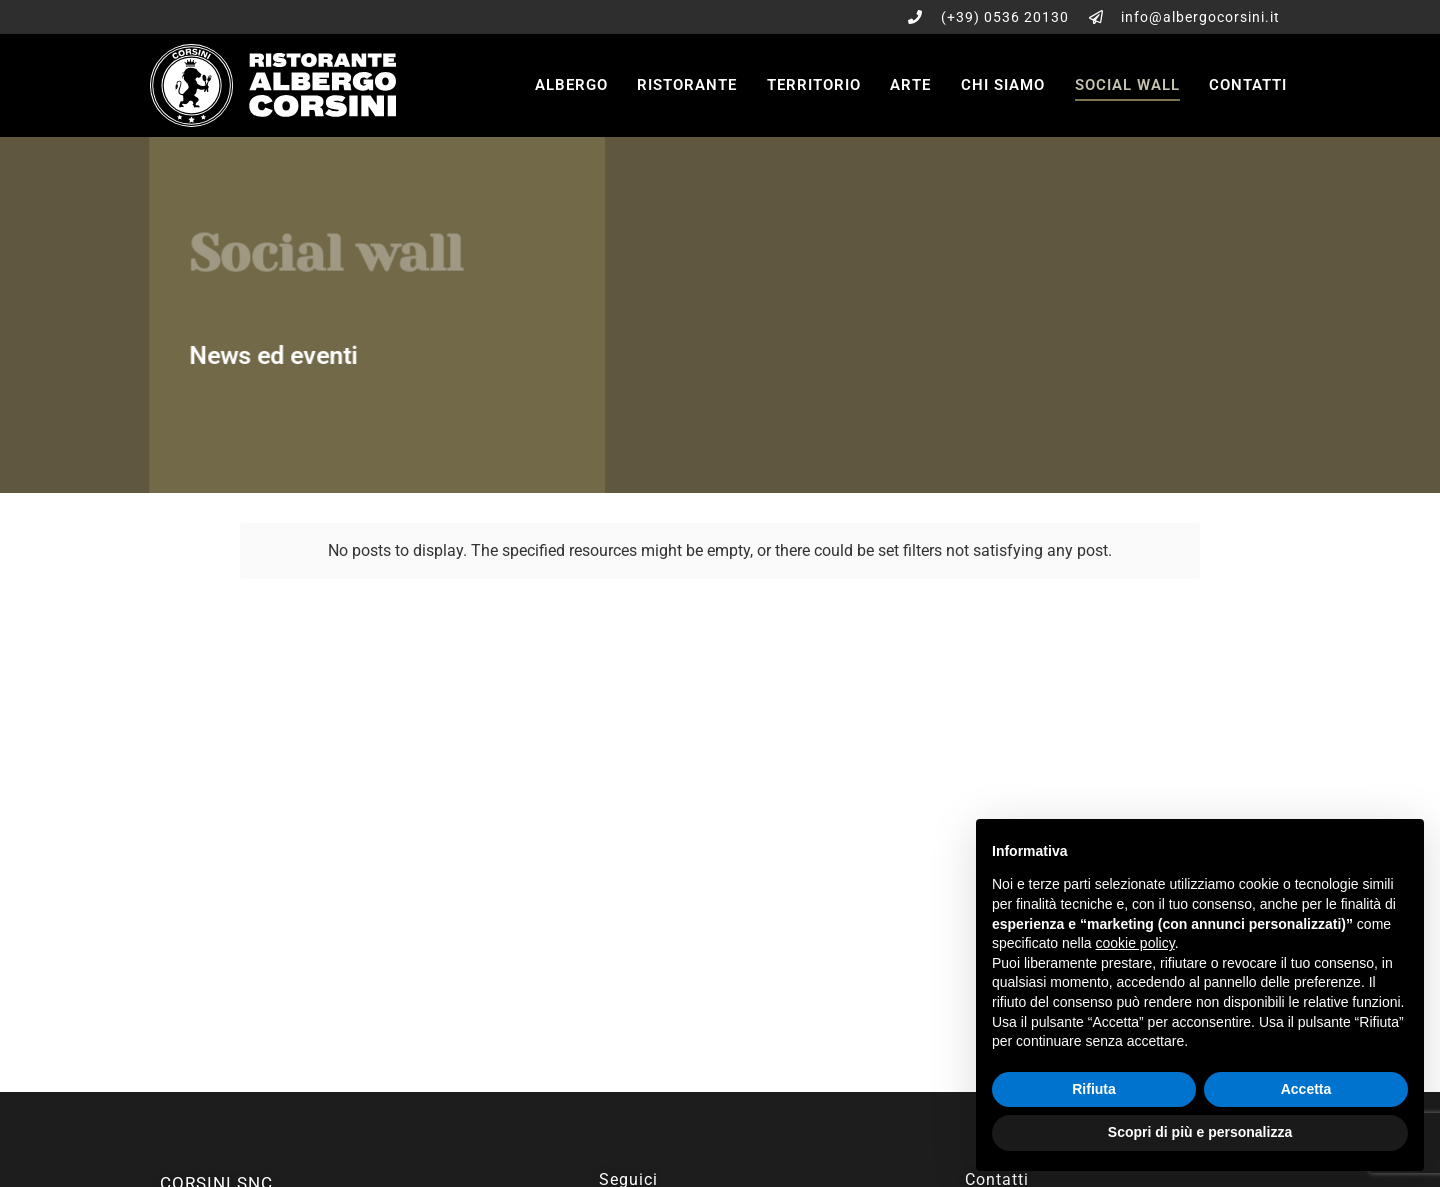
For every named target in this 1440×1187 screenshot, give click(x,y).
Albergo (571, 85)
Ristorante (687, 85)
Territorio (814, 85)
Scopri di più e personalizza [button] (1200, 1132)
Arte (910, 85)
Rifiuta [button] (1094, 1089)
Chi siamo (1003, 85)
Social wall (1127, 85)
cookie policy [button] (1135, 943)
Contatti (1248, 85)
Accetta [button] (1306, 1089)
